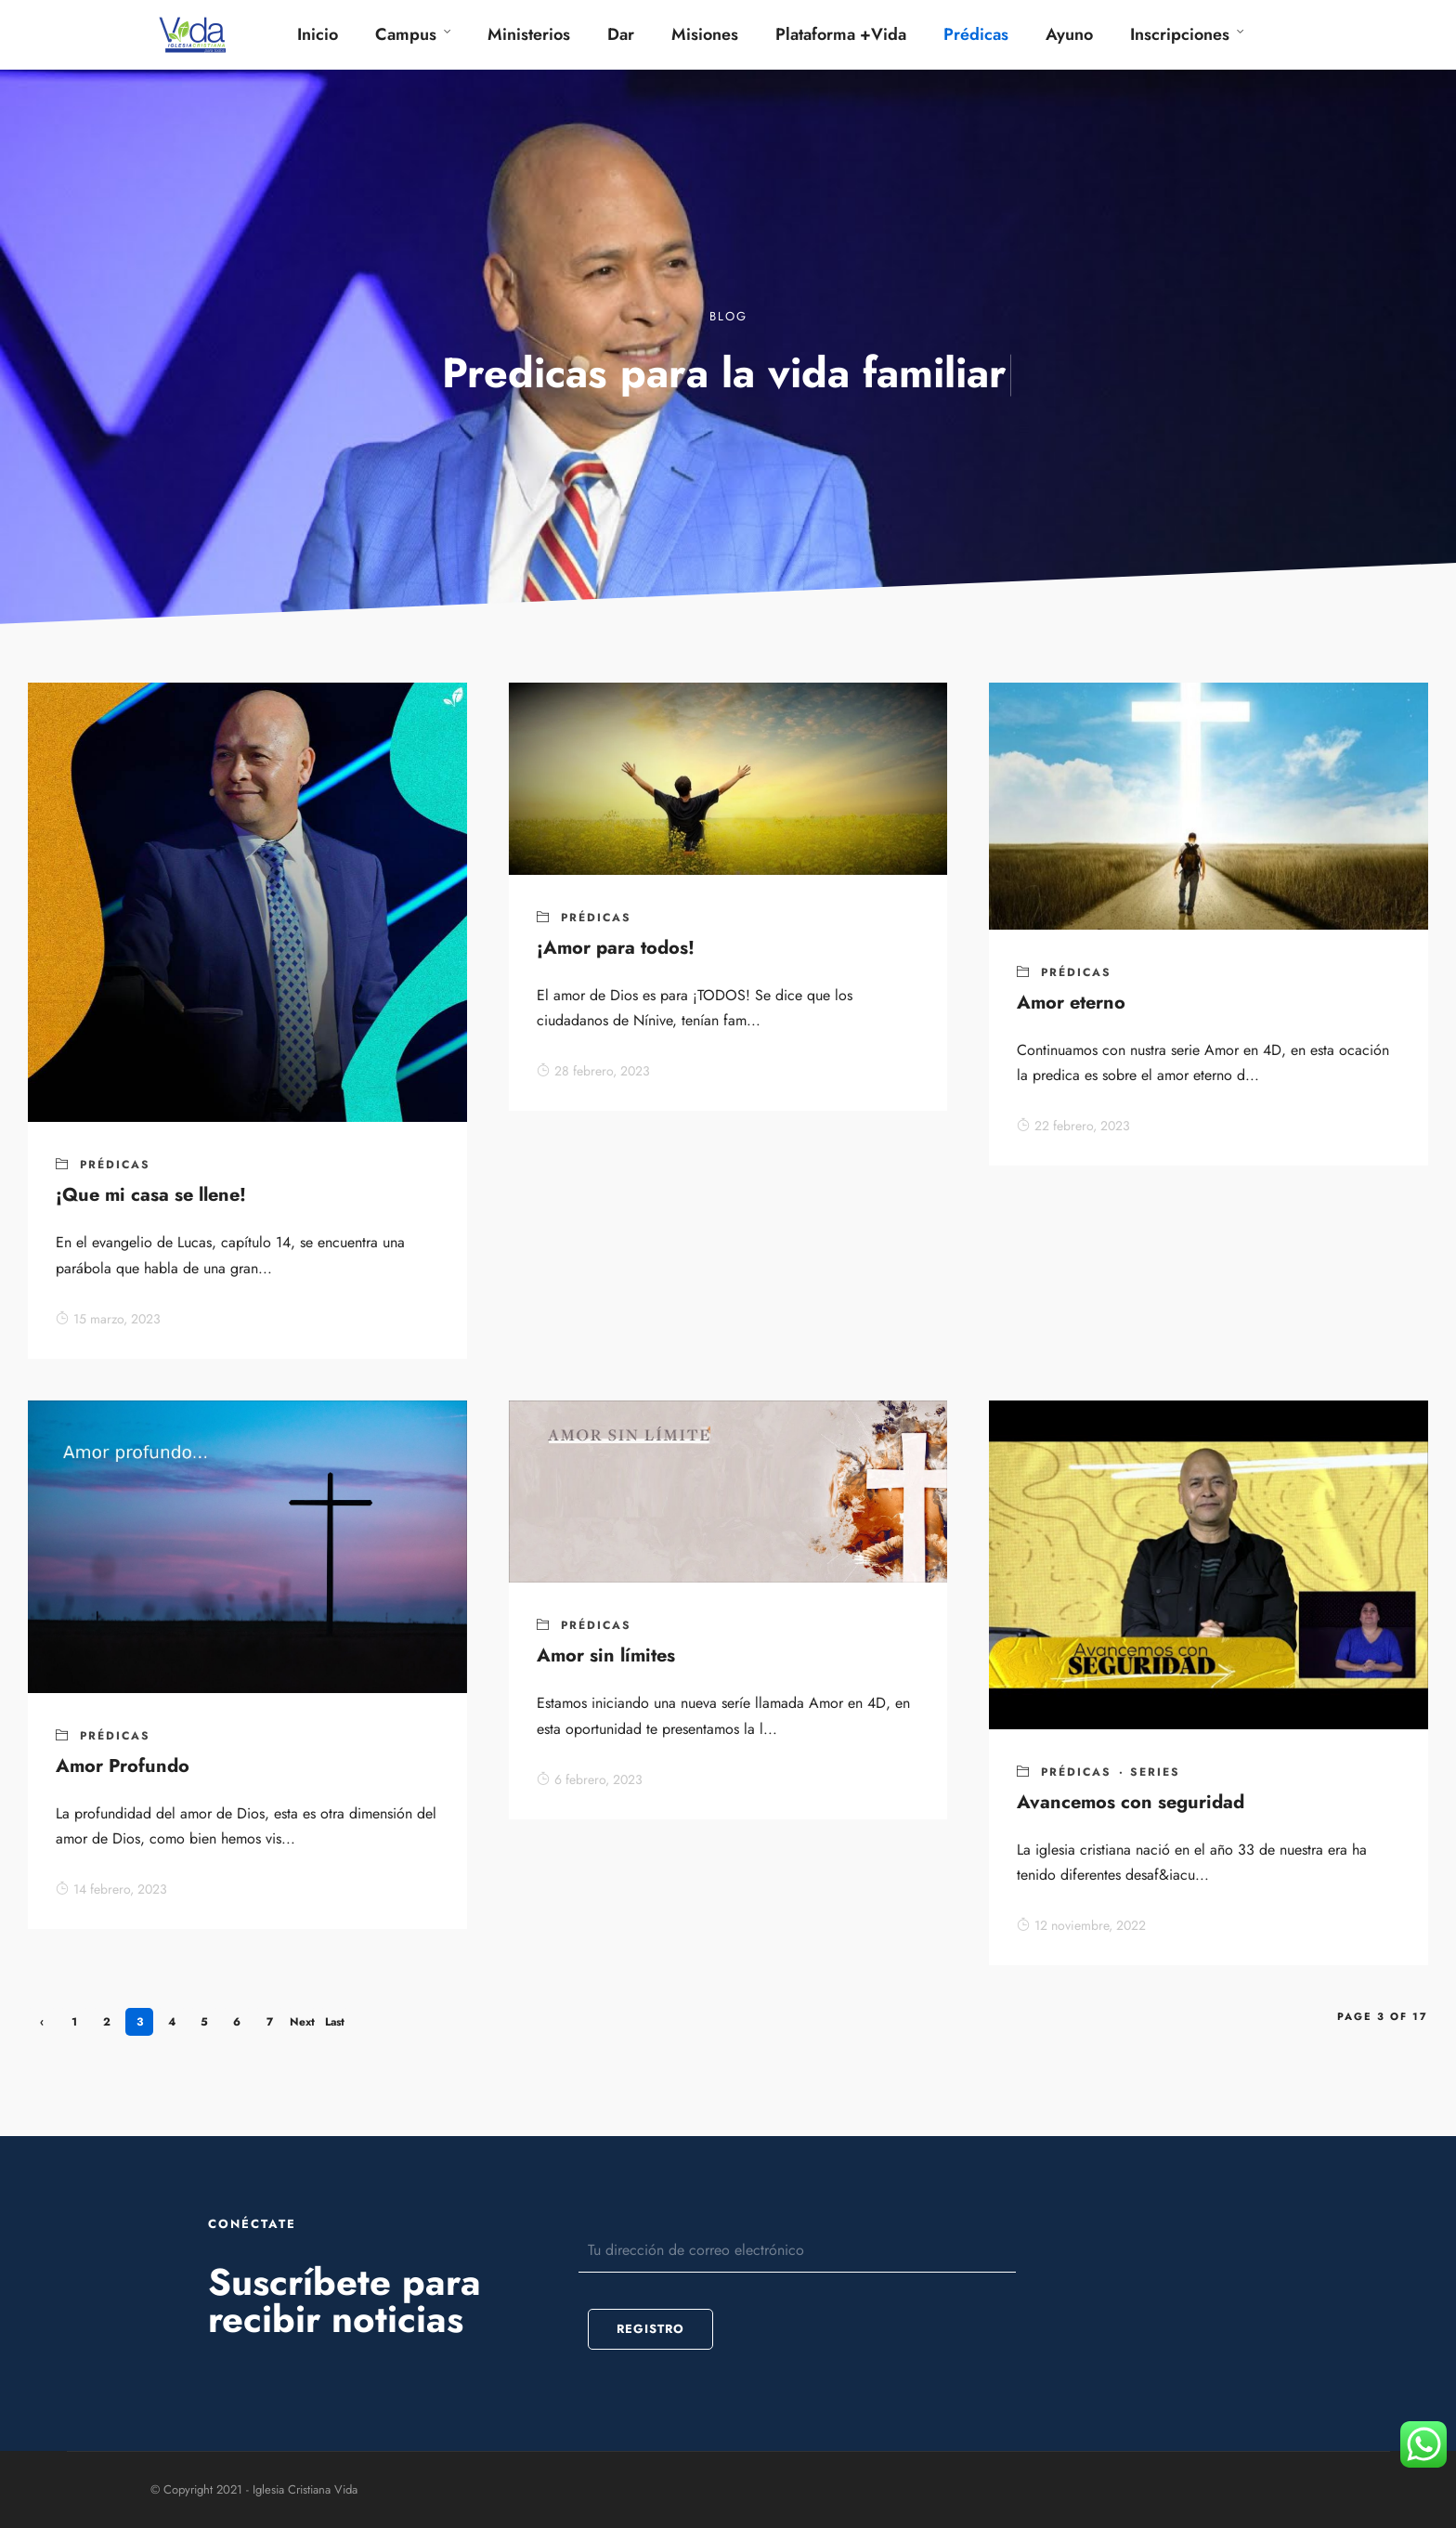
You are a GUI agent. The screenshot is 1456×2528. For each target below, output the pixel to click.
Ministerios (529, 34)
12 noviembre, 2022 (1081, 1925)
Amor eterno (1071, 1002)
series (1155, 1772)
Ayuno (1069, 34)
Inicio (317, 34)
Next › (302, 2024)
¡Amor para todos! (616, 947)
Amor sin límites (606, 1655)
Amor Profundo (122, 1766)
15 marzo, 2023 (108, 1319)
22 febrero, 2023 (1073, 1125)
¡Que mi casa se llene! (151, 1194)
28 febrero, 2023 (593, 1071)
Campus (405, 34)
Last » (334, 2024)
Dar (620, 34)
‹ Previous (42, 2024)
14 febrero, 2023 (111, 1889)
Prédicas (975, 34)
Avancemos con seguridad (1130, 1802)
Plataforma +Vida (840, 34)
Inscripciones (1179, 34)
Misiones (704, 34)
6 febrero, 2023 (590, 1779)
